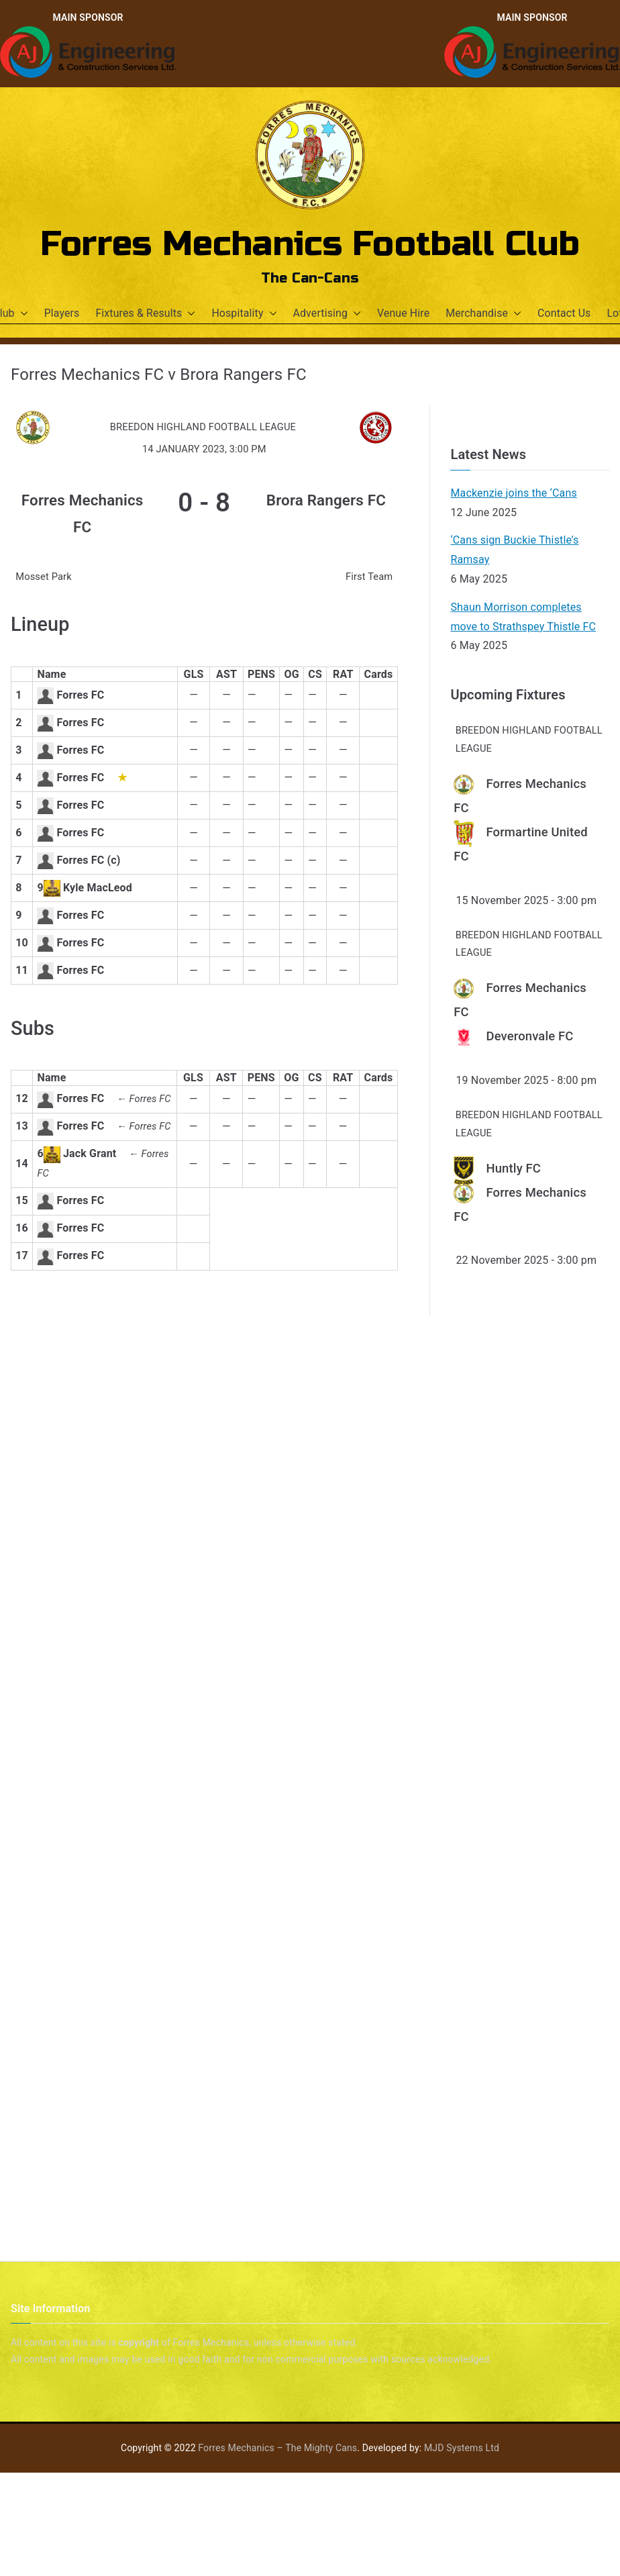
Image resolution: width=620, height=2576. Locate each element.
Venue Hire (403, 313)
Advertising (327, 314)
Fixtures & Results (145, 314)
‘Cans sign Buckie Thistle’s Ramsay (514, 550)
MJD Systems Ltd (461, 2447)
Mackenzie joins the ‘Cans (513, 493)
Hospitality (243, 314)
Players (62, 313)
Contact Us (563, 313)
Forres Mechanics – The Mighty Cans (277, 2447)
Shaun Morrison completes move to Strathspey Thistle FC (523, 617)
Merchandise (483, 314)
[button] (21, 314)
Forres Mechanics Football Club (310, 244)
